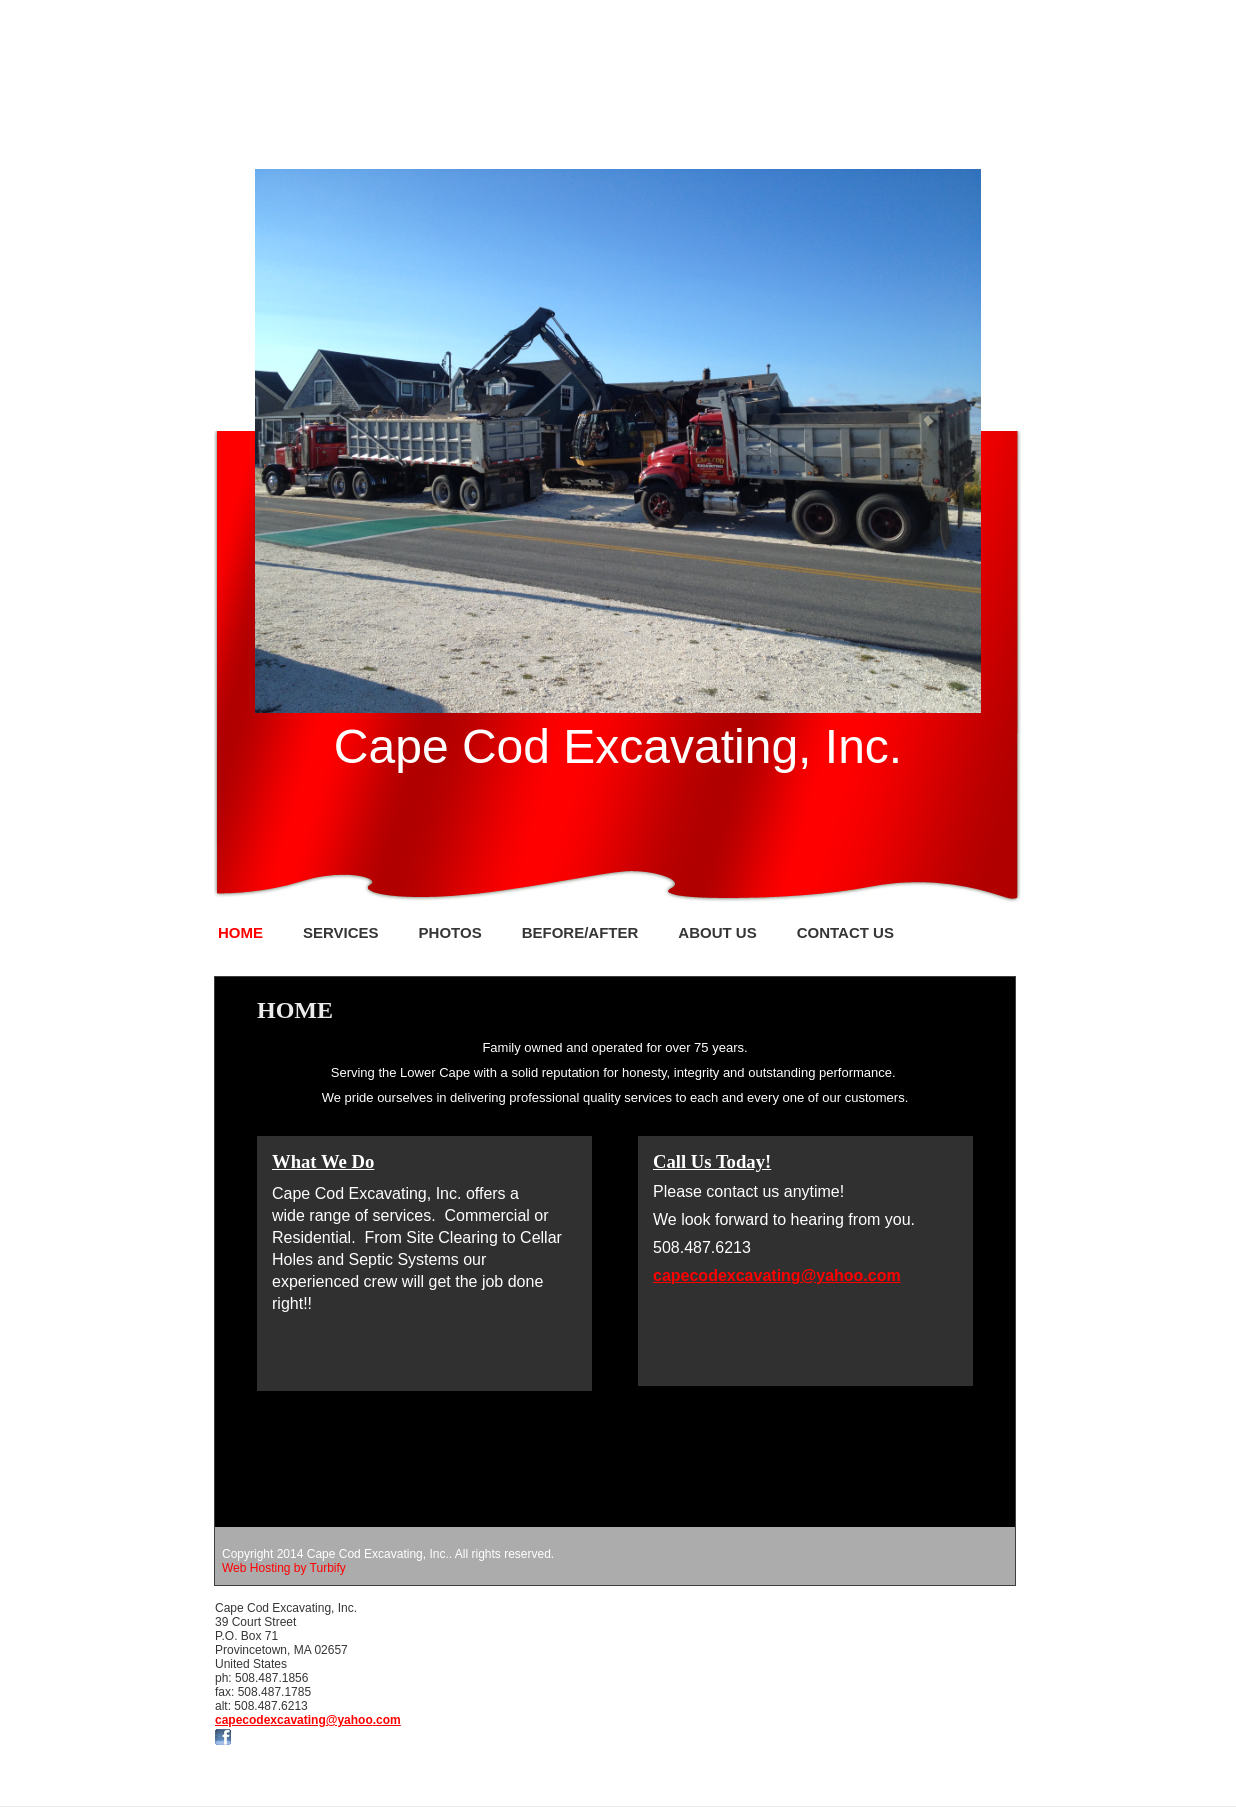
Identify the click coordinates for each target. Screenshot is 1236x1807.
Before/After (580, 932)
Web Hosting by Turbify (284, 1568)
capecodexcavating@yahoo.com (308, 1720)
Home (240, 932)
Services (341, 932)
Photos (450, 932)
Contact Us (845, 932)
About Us (717, 932)
